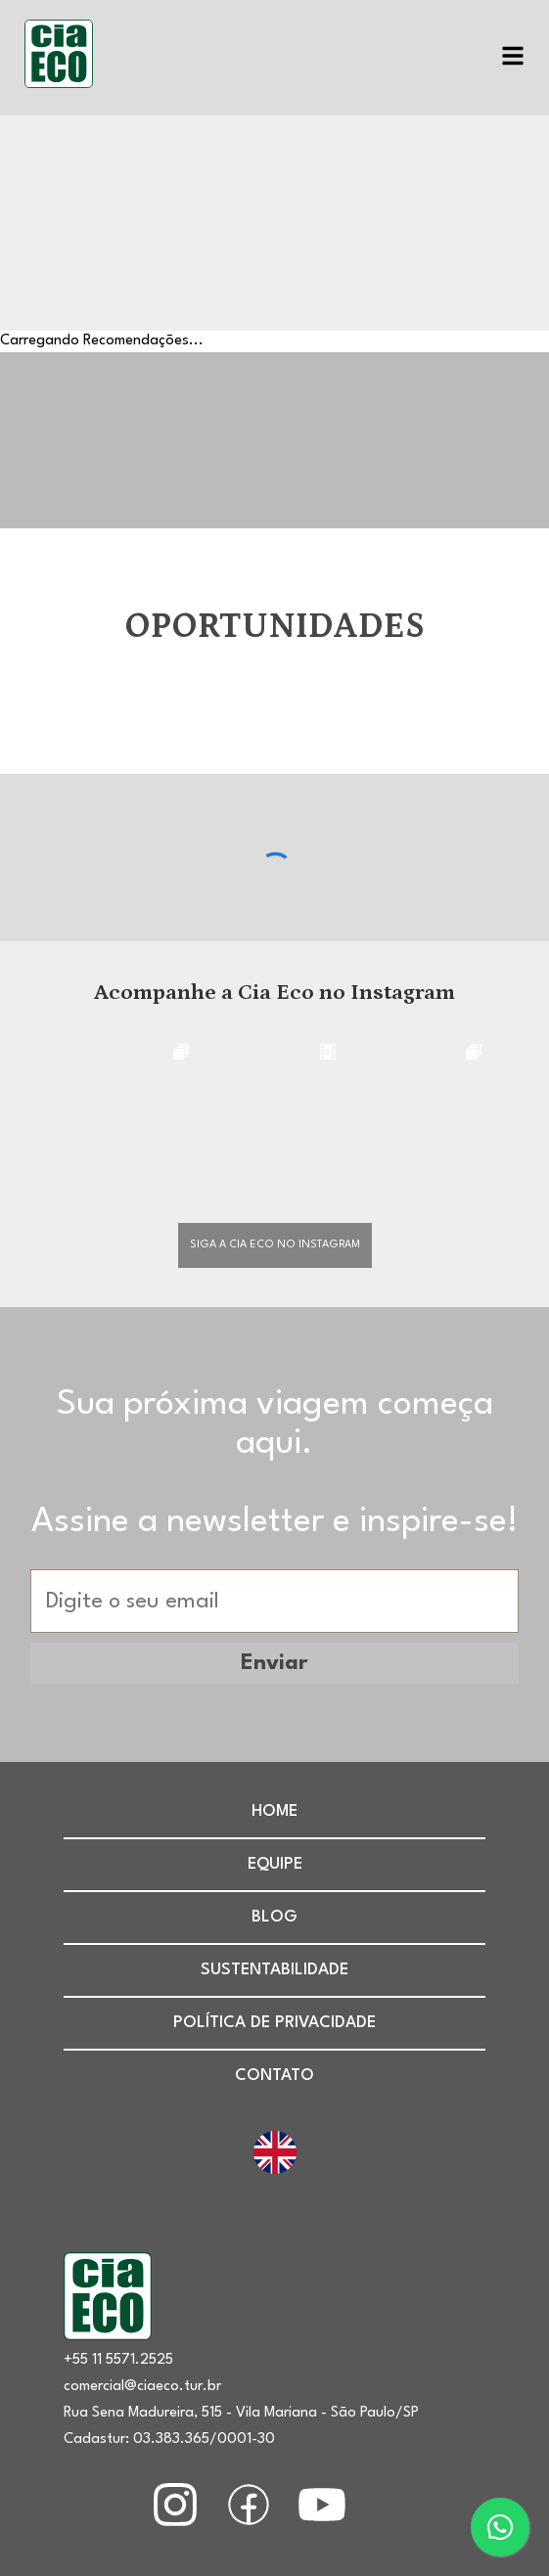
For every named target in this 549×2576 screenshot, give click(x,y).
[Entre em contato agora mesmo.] (500, 2527)
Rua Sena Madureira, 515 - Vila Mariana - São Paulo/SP (241, 2413)
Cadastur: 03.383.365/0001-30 (169, 2439)
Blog (274, 1917)
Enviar (274, 1663)
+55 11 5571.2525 (118, 2360)
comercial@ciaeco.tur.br (142, 2386)
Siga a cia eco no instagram (275, 1245)
